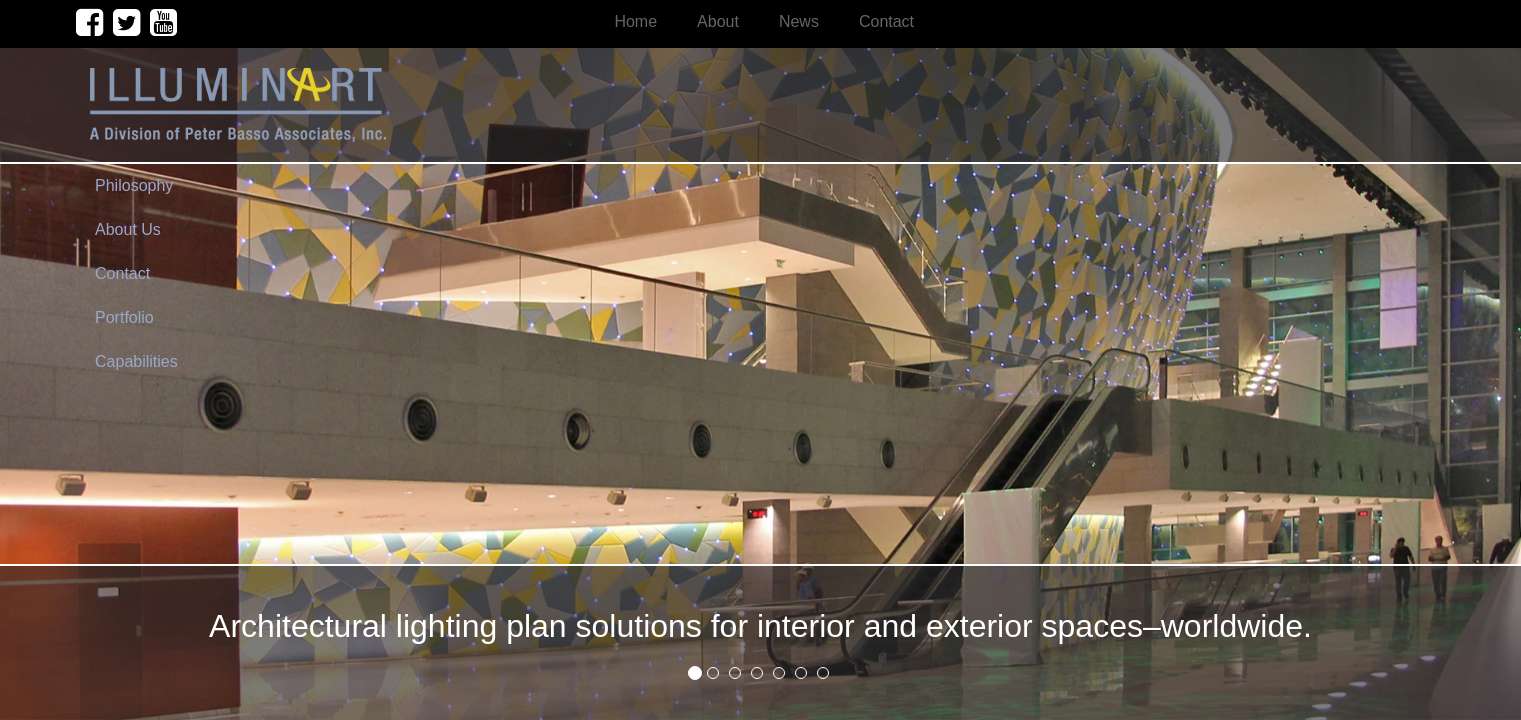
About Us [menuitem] (128, 229)
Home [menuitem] (635, 21)
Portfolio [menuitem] (124, 317)
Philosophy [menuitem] (134, 185)
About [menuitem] (718, 21)
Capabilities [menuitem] (136, 361)
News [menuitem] (799, 21)
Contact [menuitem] (886, 21)
